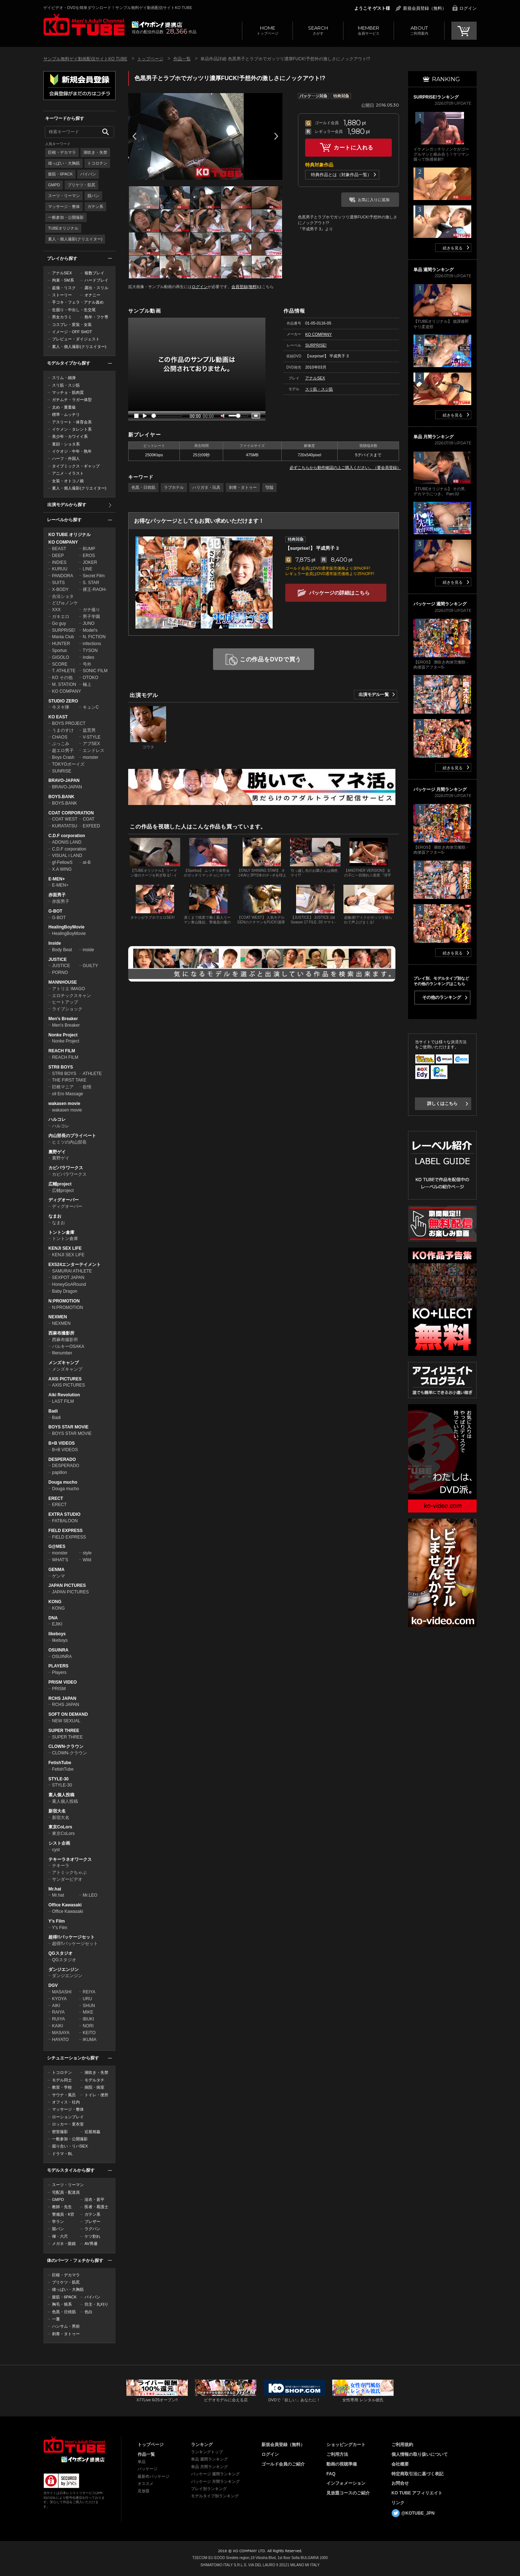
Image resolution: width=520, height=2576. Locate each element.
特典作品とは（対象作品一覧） (341, 174)
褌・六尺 (60, 2236)
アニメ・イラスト (68, 473)
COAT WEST (64, 819)
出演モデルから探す (66, 504)
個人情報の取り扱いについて (419, 2454)
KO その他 (62, 677)
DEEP (58, 555)
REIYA (89, 1991)
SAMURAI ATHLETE (72, 1271)
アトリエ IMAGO (68, 988)
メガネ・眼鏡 (64, 2243)
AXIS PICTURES (65, 1378)
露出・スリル (96, 288)
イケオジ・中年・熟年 (72, 451)
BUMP (89, 548)
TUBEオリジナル (63, 228)
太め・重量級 (64, 407)
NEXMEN (57, 1316)
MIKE (88, 2012)
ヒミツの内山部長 (69, 1142)
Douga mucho (62, 1482)
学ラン (58, 2221)
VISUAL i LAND (67, 855)
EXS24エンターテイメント (74, 1264)
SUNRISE (61, 771)
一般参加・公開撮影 (66, 217)
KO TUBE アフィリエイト (416, 2493)
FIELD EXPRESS (65, 1530)
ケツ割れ (92, 2236)
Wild (87, 1559)
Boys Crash (63, 757)
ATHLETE (92, 1073)
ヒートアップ (65, 1002)
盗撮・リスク (64, 288)
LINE (87, 568)
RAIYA (58, 2012)
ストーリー (62, 295)
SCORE (60, 664)
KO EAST (58, 716)
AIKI (56, 2005)
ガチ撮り (91, 609)
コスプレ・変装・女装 (72, 324)
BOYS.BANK (61, 796)
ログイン (468, 8)
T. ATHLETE (63, 670)
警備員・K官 (63, 2214)
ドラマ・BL (62, 2153)
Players (59, 1672)
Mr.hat (54, 1889)
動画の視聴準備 (341, 2464)
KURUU (60, 568)
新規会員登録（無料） (424, 8)
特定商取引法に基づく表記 (417, 2473)
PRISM (59, 1688)
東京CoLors (60, 1826)
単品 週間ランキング (209, 2459)
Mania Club (63, 636)
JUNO (89, 623)
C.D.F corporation (66, 835)
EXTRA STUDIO (64, 1514)
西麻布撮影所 (61, 1333)
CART (464, 31)
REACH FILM (61, 1050)
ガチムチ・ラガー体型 (72, 399)
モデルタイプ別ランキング (215, 2496)
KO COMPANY (63, 542)
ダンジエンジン (63, 1969)
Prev (134, 136)
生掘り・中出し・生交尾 (74, 310)
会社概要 (400, 2464)
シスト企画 (59, 1843)
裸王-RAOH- (95, 589)
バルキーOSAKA (68, 1346)
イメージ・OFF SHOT (72, 332)
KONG (54, 1601)
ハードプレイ (96, 280)
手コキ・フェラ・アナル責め (78, 302)
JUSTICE (57, 959)
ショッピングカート (345, 2444)
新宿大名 (57, 1811)
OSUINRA (58, 1650)
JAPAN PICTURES (67, 1585)
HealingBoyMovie (66, 927)
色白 (88, 2312)
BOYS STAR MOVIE (68, 1427)
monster (90, 757)
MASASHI (62, 1991)
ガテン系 (95, 206)
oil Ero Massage (67, 1093)
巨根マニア (63, 1086)
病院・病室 (94, 2087)
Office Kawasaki (65, 1904)
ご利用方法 (337, 2454)
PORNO (60, 972)
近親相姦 (92, 2131)
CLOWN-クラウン (65, 1746)
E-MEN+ (56, 879)
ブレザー (92, 2221)
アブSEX (91, 743)
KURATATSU (64, 825)
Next (276, 136)
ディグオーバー (63, 1199)
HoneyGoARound (69, 1284)
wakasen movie (64, 1103)
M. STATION (64, 684)
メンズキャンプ (63, 1362)
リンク (397, 2502)
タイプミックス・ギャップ (76, 466)
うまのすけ (63, 730)
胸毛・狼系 (62, 2304)
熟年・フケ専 (96, 317)
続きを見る (453, 248)
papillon (59, 1472)
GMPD (54, 185)
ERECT (55, 1498)
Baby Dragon (64, 1291)
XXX (56, 609)
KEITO (89, 2032)
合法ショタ (63, 596)
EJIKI (57, 1624)
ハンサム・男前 (66, 2326)
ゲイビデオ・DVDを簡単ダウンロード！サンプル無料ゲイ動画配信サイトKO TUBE (117, 7)
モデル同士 (62, 2080)
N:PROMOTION (64, 1301)
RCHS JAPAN (62, 1698)
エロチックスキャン (71, 995)
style (87, 1552)
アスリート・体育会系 (72, 422)
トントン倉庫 (61, 1232)
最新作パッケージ (153, 2476)
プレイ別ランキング (209, 2488)
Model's (90, 630)
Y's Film (56, 1921)
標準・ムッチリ (66, 414)
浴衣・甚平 (94, 2199)
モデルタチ (94, 2080)
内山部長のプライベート (72, 1135)
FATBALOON (65, 1520)
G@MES (56, 1546)
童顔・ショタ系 (66, 444)
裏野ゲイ (57, 1151)
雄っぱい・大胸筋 (64, 163)
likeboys (57, 1633)
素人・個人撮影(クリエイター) (75, 239)
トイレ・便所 (96, 2095)
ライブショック (67, 1008)
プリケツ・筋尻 (81, 185)
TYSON (90, 650)
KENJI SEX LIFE (65, 1248)
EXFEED (91, 825)
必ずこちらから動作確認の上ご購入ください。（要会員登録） (345, 467)
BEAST (59, 548)
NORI (88, 2025)
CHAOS (60, 737)
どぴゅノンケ (65, 602)
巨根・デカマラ (62, 152)
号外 (87, 664)
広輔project (60, 1184)
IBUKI (88, 2019)
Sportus (59, 650)
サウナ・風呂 (64, 2095)
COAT (88, 819)
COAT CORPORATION (71, 812)
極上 (87, 684)
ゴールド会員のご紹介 (283, 2464)
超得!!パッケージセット (71, 1937)
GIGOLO (60, 657)
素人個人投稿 (61, 1794)
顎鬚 (269, 487)
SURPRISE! (63, 630)
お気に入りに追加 (374, 199)
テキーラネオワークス (70, 1859)
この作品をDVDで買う (271, 659)
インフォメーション (345, 2483)
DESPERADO (62, 1459)
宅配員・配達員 (66, 2192)
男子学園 (91, 616)
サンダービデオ (67, 1879)
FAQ (330, 2473)
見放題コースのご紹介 (348, 2493)
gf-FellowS (62, 862)
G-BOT (55, 911)
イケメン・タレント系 (72, 429)
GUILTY (90, 965)
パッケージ (147, 2469)
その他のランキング (441, 997)
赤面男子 (57, 894)
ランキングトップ (207, 2452)
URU (87, 1998)
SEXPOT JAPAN (68, 1277)
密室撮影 (60, 2131)
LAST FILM (63, 1401)
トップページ (267, 30)
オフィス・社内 (66, 2102)
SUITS (58, 582)
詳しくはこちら (442, 1103)
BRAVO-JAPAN (63, 780)
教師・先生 (62, 2207)
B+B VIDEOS (61, 1443)
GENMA (56, 1569)
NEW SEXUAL (66, 1720)
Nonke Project (63, 1034)
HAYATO (60, 2039)
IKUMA (89, 2039)
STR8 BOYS (60, 1067)
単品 (142, 2461)
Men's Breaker (63, 1018)
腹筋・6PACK (60, 174)
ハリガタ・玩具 (206, 487)
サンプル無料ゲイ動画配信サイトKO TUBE (85, 58)
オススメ (145, 2483)
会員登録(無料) (244, 286)
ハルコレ (57, 1119)
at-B (87, 862)
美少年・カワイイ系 (70, 436)
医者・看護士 (96, 2207)
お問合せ (400, 2483)
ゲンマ (58, 1576)
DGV (53, 1985)
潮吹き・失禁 (95, 152)
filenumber (62, 1353)
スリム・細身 (64, 377)
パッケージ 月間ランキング (215, 2481)
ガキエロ (60, 616)
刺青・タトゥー (66, 2334)
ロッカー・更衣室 (68, 2124)
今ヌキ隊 (60, 707)
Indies (88, 657)
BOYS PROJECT (69, 723)
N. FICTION (94, 636)
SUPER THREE (63, 1730)
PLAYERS (58, 1665)
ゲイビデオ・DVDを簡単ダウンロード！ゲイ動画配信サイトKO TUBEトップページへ (74, 2444)
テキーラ (60, 1865)
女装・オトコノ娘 (68, 481)
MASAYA (60, 2032)
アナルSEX (62, 273)
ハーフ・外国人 (66, 458)
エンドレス (93, 750)
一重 (56, 2319)
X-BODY (60, 589)
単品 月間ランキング (209, 2466)
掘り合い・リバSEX (70, 2146)
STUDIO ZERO (63, 701)
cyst (56, 1849)
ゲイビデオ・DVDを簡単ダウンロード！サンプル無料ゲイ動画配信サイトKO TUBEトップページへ (84, 24)
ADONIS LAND (66, 842)
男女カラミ (62, 317)
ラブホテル (174, 487)
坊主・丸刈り (96, 2304)
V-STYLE (91, 737)
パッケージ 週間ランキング (215, 2474)
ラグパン (92, 2229)
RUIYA (58, 2019)
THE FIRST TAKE (69, 1080)
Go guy (59, 623)
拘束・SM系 (63, 280)
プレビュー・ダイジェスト (76, 339)
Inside (54, 943)
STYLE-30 (58, 1778)
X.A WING (62, 869)
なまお (54, 1216)
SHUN (89, 2005)
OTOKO (90, 677)
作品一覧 (182, 58)
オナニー (92, 295)
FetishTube (59, 1762)
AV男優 (91, 2243)
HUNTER (61, 643)
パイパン (88, 174)
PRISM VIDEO (62, 1682)
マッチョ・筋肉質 (68, 392)
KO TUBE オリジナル (69, 534)
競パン (93, 195)
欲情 (87, 1086)
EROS (89, 555)
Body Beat (62, 949)
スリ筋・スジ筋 (66, 385)
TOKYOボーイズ (68, 764)
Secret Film (94, 575)
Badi (53, 1411)
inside (88, 949)
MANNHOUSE (62, 982)
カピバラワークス (65, 1167)
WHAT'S (60, 1559)
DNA (53, 1617)
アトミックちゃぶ (69, 1872)
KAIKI (57, 2025)
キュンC (91, 707)
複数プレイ (94, 273)
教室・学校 (62, 2087)
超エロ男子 (63, 750)
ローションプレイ (68, 2117)
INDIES (59, 562)
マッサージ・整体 (64, 206)
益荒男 (89, 730)
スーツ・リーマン (64, 195)
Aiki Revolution (64, 1394)
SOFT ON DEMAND (68, 1714)
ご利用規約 (402, 2444)
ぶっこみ (60, 743)
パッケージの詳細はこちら (339, 593)
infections (92, 643)
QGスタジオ (60, 1953)
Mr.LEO (90, 1895)
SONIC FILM (95, 670)
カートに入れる (353, 147)
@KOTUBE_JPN (417, 2513)
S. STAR (91, 582)
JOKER (90, 562)
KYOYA (59, 1998)
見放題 (144, 2491)
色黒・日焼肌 (64, 2312)
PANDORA (62, 575)
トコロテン (97, 163)
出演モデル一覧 (374, 694)
